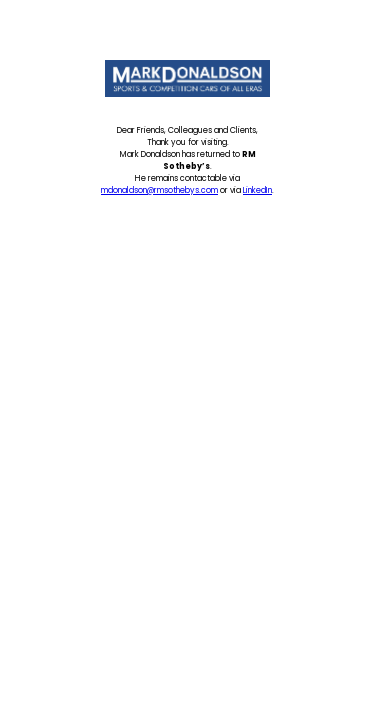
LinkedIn (257, 190)
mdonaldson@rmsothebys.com (159, 190)
